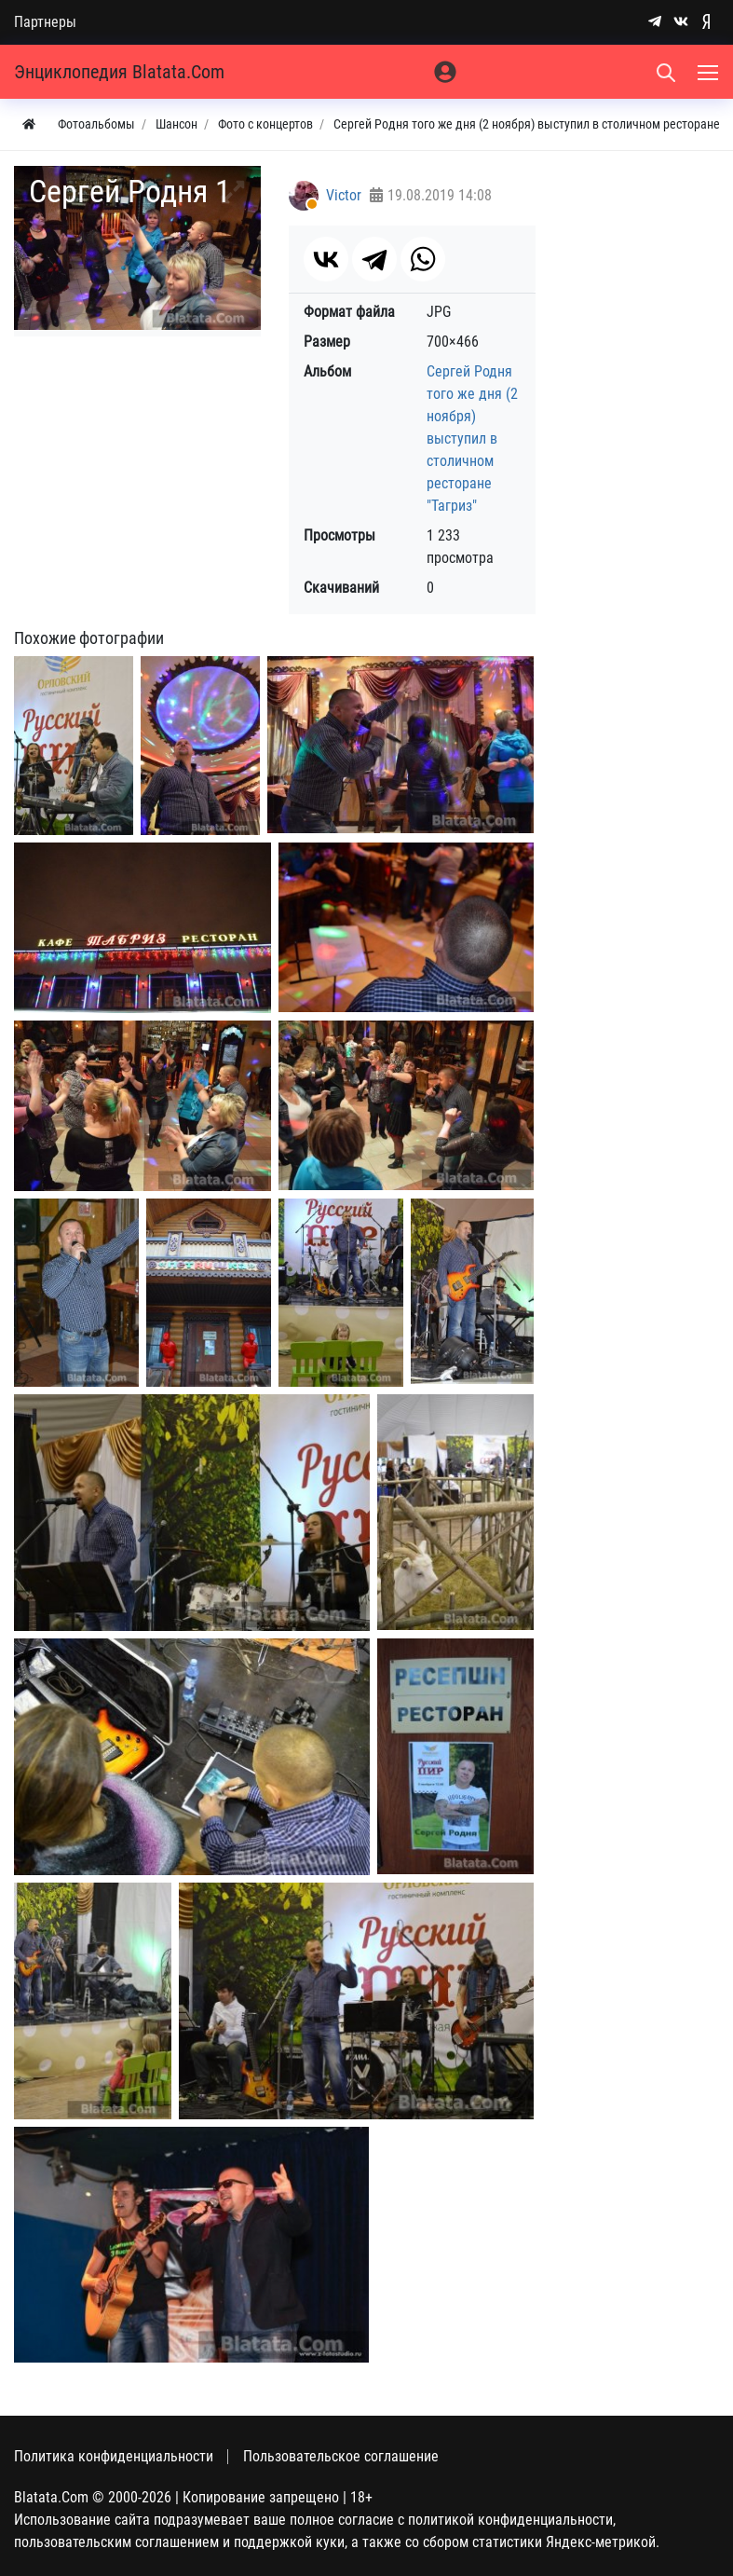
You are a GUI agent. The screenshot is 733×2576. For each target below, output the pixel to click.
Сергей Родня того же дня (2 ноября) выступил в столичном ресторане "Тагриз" (472, 438)
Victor (343, 195)
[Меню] (709, 72)
